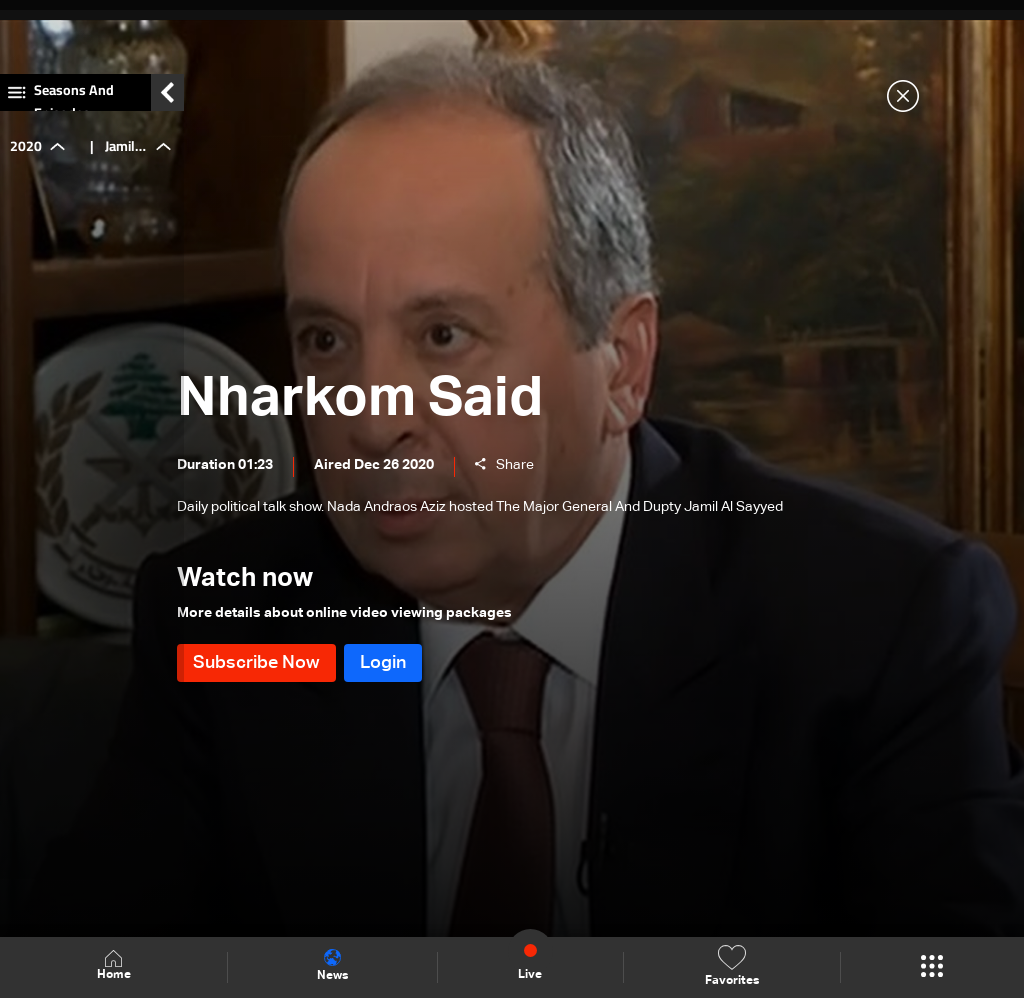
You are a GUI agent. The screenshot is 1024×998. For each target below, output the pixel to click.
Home (114, 966)
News (332, 966)
